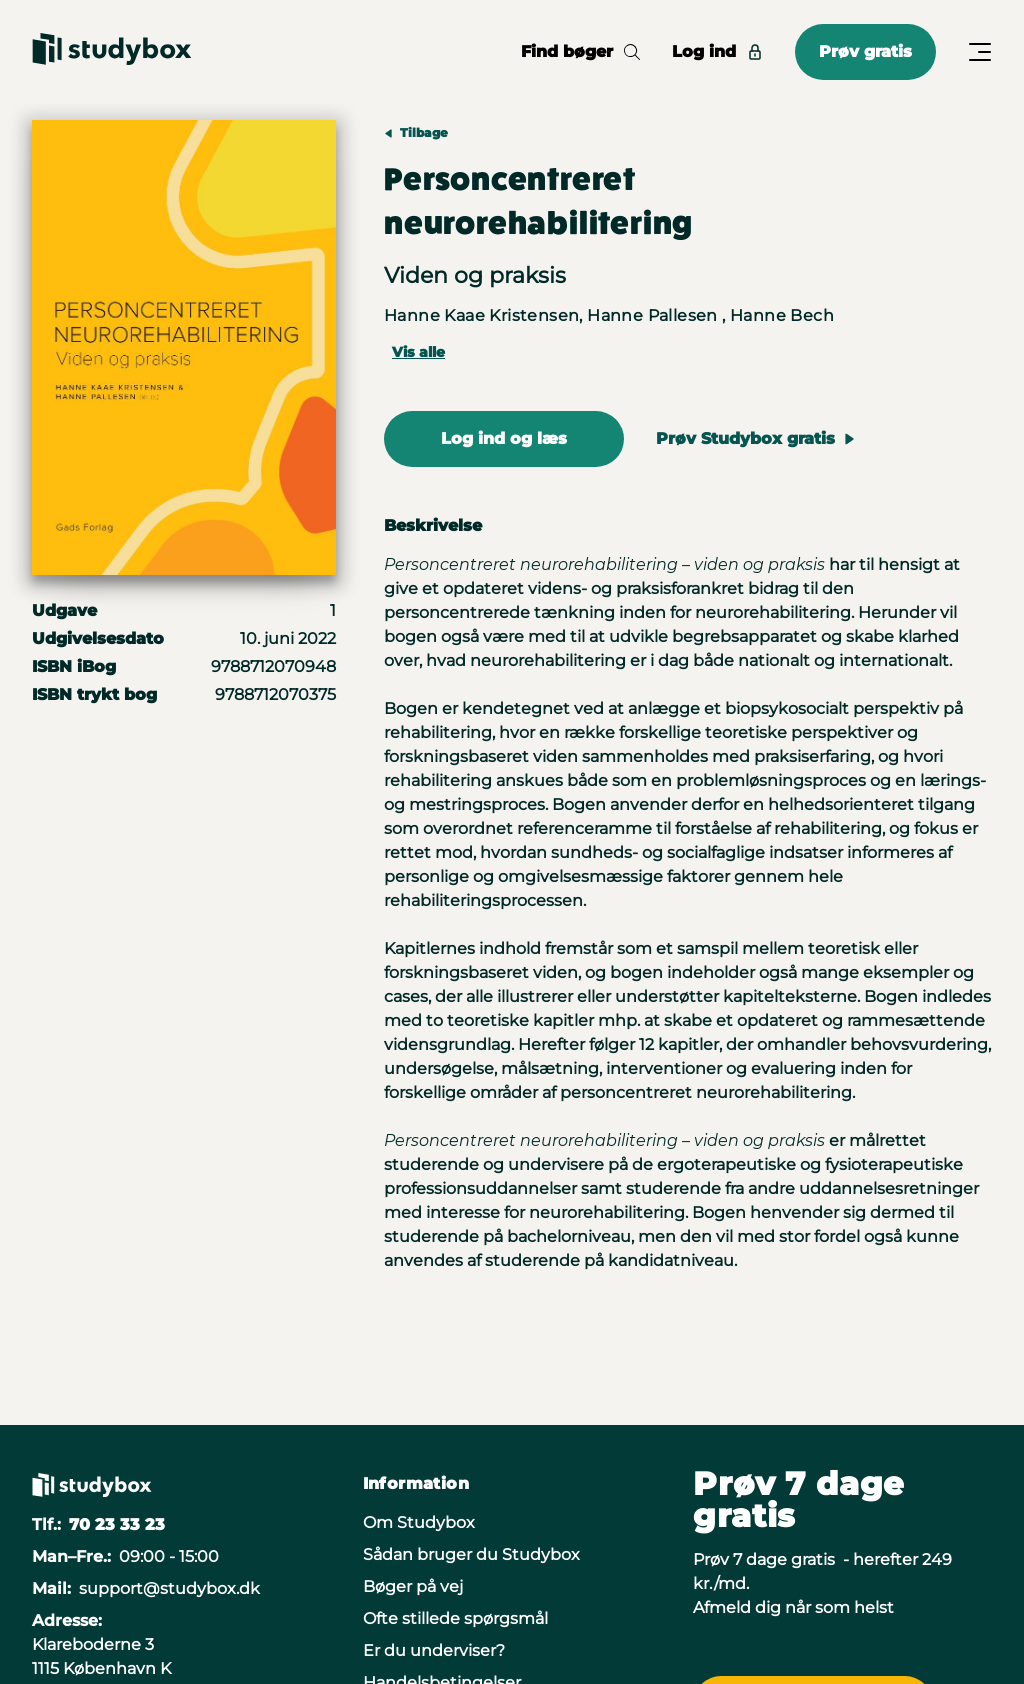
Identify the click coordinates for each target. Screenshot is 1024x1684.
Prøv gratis (865, 51)
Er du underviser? (434, 1650)
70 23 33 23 (117, 1524)
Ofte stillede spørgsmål (455, 1618)
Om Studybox (419, 1522)
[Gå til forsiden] (112, 52)
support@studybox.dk (169, 1588)
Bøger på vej (413, 1586)
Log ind (717, 51)
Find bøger (580, 51)
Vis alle (418, 352)
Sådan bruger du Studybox (471, 1554)
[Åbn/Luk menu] (980, 52)
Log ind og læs (504, 438)
